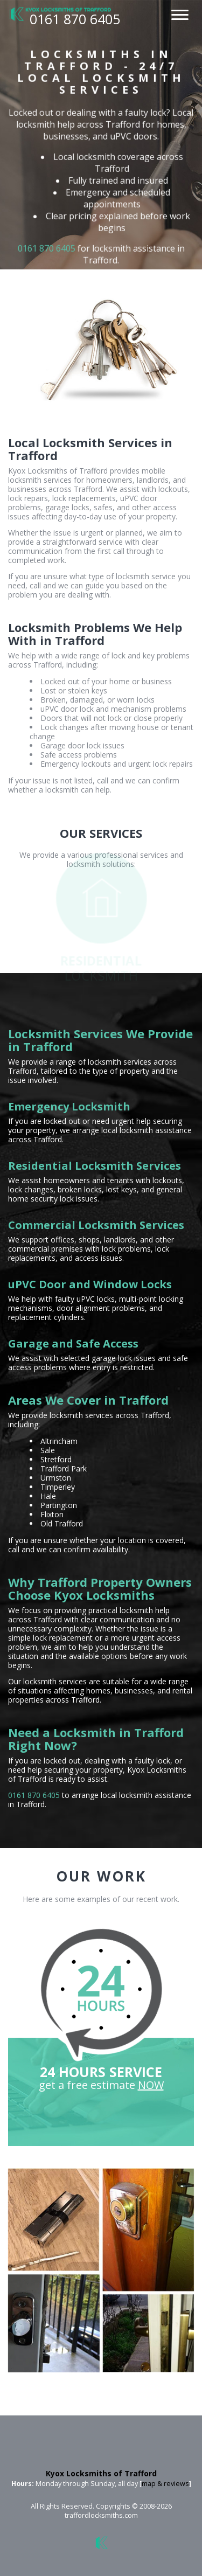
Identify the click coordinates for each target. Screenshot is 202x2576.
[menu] (180, 13)
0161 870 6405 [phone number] (75, 19)
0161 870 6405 (46, 248)
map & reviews (165, 2483)
